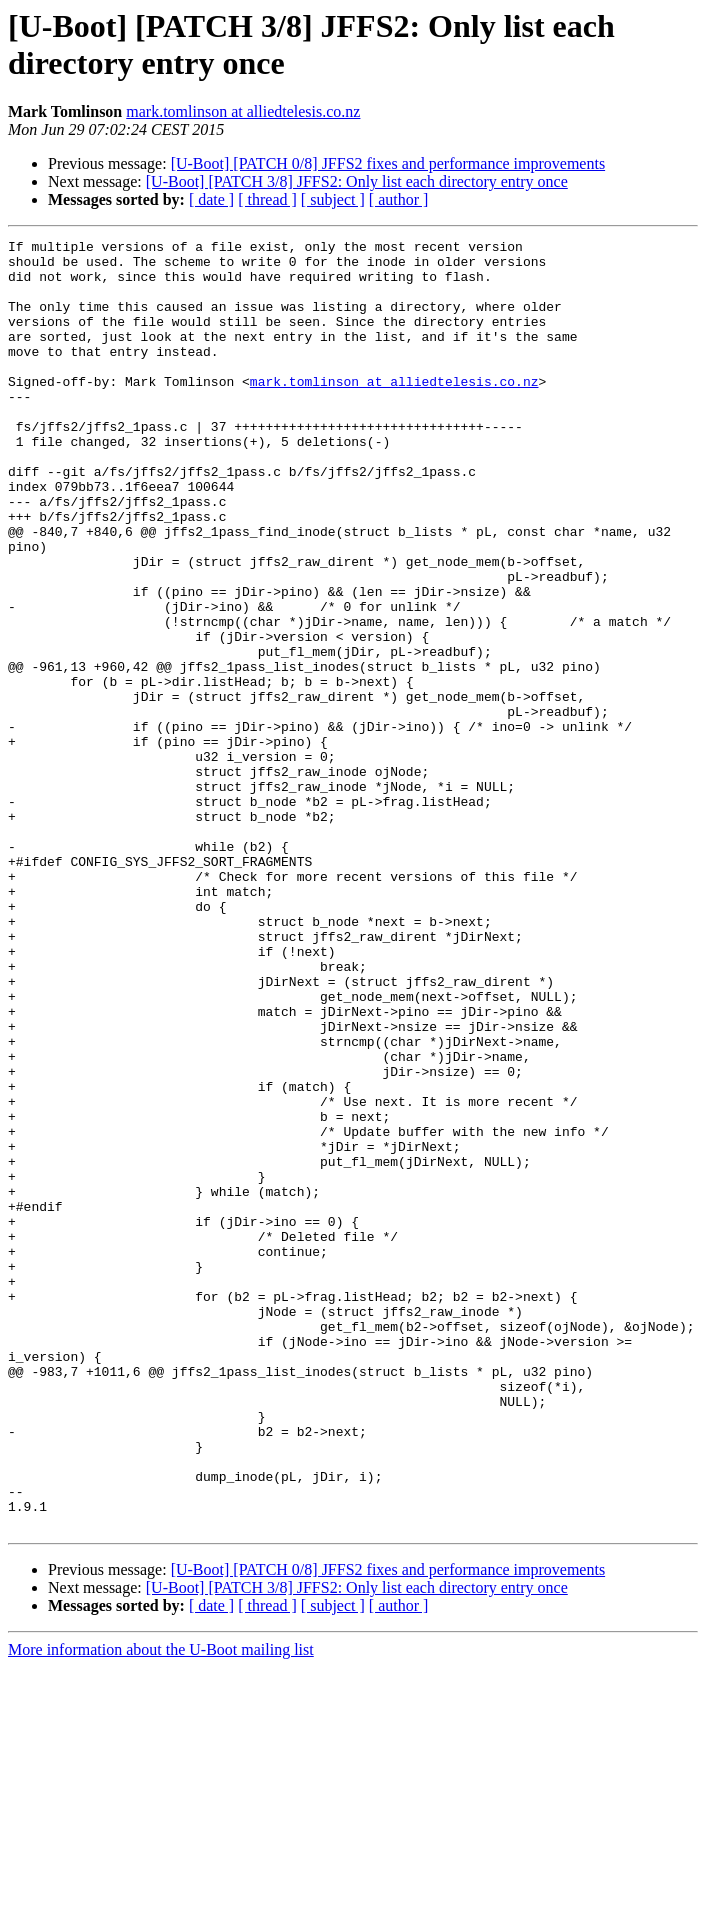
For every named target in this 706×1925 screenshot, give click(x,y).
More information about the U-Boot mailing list (161, 1907)
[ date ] (211, 199)
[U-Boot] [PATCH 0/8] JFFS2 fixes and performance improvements (388, 163)
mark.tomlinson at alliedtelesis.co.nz (243, 111)
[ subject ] (333, 199)
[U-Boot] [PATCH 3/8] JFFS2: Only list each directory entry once (357, 181)
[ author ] (399, 199)
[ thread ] (267, 199)
